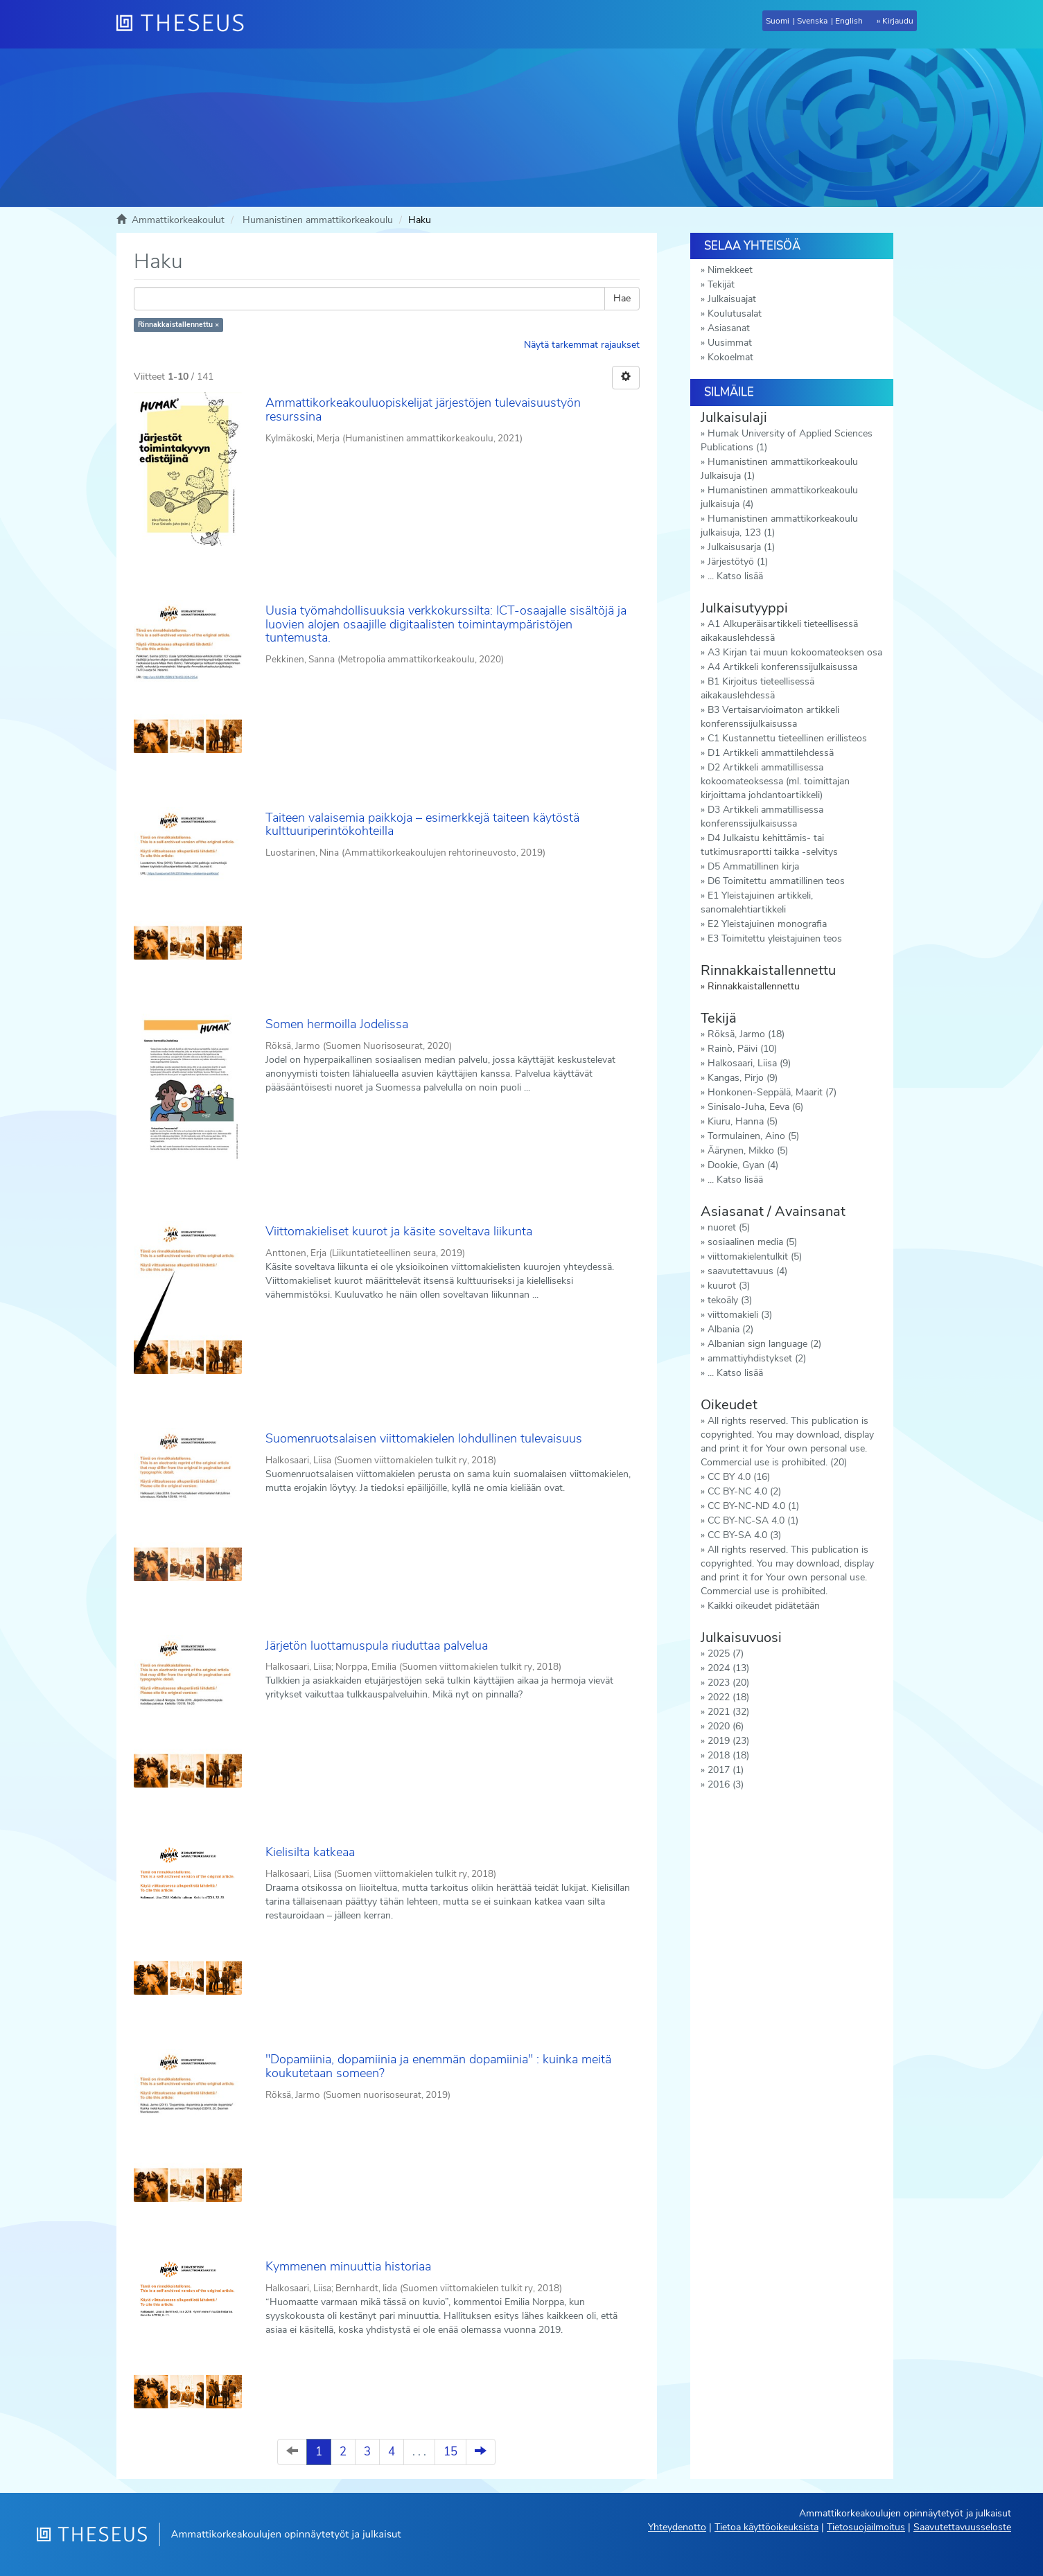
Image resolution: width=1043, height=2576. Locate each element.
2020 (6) (726, 1726)
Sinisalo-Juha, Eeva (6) (755, 1106)
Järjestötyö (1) (738, 561)
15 (450, 2452)
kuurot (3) (729, 1285)
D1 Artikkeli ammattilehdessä (771, 752)
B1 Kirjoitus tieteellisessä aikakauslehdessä (757, 688)
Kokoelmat (730, 357)
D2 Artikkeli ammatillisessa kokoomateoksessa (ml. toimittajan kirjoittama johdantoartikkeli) (775, 781)
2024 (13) (728, 1668)
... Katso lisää (735, 576)
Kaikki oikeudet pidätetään (764, 1605)
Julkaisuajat (732, 299)
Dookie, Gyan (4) (743, 1165)
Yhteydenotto (677, 2527)
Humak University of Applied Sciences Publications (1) (787, 440)
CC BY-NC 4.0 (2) (744, 1491)
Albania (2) (730, 1329)
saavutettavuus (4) (747, 1271)
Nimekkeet (730, 269)
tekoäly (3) (730, 1300)
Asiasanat (729, 328)
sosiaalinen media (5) (752, 1242)
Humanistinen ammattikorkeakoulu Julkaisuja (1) (779, 468)
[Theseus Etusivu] (185, 24)
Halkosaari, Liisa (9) (749, 1063)
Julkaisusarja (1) (741, 547)
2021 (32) (728, 1711)
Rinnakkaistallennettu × (178, 324)
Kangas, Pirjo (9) (743, 1077)
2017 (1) (726, 1769)
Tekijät (721, 284)
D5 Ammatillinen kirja (753, 866)
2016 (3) (726, 1784)
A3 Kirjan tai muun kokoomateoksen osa (795, 652)
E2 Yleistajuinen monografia (767, 923)
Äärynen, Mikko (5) (748, 1150)
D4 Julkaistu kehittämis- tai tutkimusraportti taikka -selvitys (769, 844)
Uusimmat (730, 342)
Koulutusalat (735, 313)
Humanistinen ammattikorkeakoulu (318, 220)
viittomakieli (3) (740, 1314)
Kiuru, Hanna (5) (743, 1121)
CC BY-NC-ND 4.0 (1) (753, 1505)
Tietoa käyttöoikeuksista (766, 2527)
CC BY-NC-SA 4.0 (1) (753, 1520)
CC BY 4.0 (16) (739, 1476)
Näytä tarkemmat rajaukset (582, 344)
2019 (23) (728, 1740)
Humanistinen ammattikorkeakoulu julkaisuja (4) (779, 497)
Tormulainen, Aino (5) (753, 1136)
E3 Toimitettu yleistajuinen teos (775, 938)
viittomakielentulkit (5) (755, 1256)
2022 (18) (728, 1697)
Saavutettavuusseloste (962, 2527)
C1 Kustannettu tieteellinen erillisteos (787, 738)
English (849, 20)
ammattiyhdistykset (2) (757, 1358)
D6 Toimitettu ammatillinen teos (776, 881)
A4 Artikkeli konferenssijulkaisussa (782, 666)
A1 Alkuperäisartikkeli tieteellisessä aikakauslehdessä (779, 630)
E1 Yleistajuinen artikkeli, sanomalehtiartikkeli (757, 902)
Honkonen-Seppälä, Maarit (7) (772, 1092)
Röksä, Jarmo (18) (746, 1034)
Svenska (812, 20)
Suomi (777, 20)
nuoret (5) (729, 1227)
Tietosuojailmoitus (866, 2527)
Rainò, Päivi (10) (742, 1048)
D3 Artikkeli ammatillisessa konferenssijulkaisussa (762, 816)
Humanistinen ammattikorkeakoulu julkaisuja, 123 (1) (779, 525)
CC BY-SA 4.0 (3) (744, 1535)
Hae (622, 298)
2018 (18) (728, 1755)
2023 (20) (728, 1682)
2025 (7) (726, 1653)
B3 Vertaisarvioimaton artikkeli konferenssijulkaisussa (770, 716)
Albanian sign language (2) (764, 1343)
